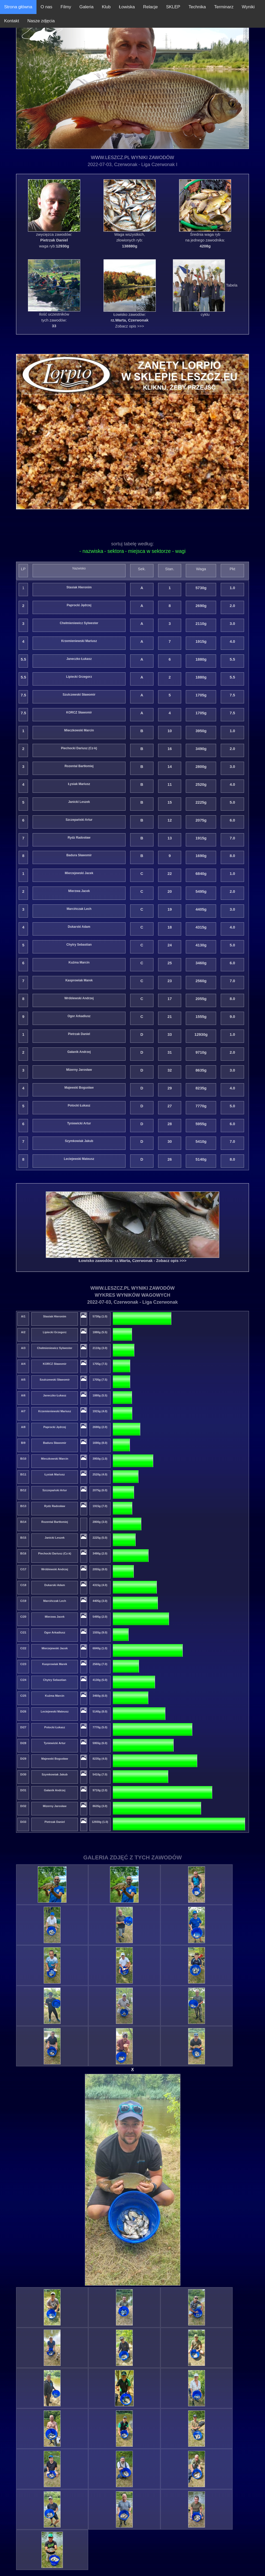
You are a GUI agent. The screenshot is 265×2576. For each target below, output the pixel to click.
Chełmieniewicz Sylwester (79, 623)
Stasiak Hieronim (79, 587)
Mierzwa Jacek (79, 891)
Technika (197, 6)
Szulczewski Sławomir (79, 695)
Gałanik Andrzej (79, 1052)
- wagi (179, 551)
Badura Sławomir (79, 855)
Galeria (86, 6)
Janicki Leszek (79, 802)
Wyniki (248, 6)
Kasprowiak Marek (79, 980)
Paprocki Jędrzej (79, 605)
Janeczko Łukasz (79, 659)
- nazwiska (91, 551)
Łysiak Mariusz (79, 784)
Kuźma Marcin (79, 963)
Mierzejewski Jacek (79, 873)
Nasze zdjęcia (41, 20)
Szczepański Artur (79, 820)
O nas (46, 6)
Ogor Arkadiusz (79, 1016)
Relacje (150, 6)
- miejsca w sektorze (148, 551)
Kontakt (11, 20)
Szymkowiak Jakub (79, 1141)
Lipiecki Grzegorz (79, 677)
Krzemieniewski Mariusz (79, 641)
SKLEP (173, 6)
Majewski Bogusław (79, 1087)
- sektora (114, 551)
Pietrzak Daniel (79, 1034)
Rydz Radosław (79, 837)
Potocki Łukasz (79, 1105)
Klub (106, 6)
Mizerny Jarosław (79, 1070)
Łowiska (127, 6)
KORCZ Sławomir (79, 713)
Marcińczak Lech (79, 909)
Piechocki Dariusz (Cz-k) (79, 748)
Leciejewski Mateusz (79, 1159)
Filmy (66, 6)
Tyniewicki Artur (79, 1123)
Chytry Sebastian (79, 945)
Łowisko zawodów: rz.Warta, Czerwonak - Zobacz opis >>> (133, 1260)
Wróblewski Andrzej (79, 998)
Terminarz (224, 6)
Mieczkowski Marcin (79, 730)
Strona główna (18, 6)
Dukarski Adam (79, 927)
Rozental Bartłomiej (78, 766)
